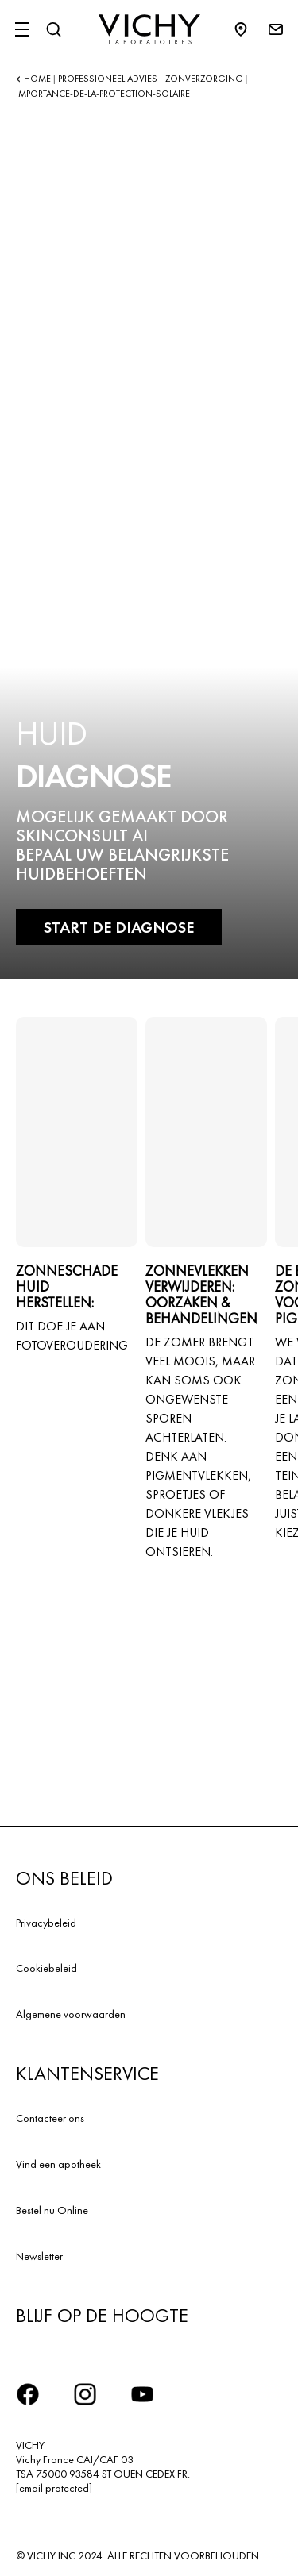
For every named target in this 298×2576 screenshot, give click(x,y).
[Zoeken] (53, 29)
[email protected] (54, 2488)
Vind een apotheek (58, 2164)
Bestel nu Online (52, 2210)
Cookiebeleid (46, 1968)
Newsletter (39, 2256)
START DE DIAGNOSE (119, 927)
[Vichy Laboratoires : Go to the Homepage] (149, 29)
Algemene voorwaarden (71, 2014)
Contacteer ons (50, 2118)
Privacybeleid (46, 1923)
